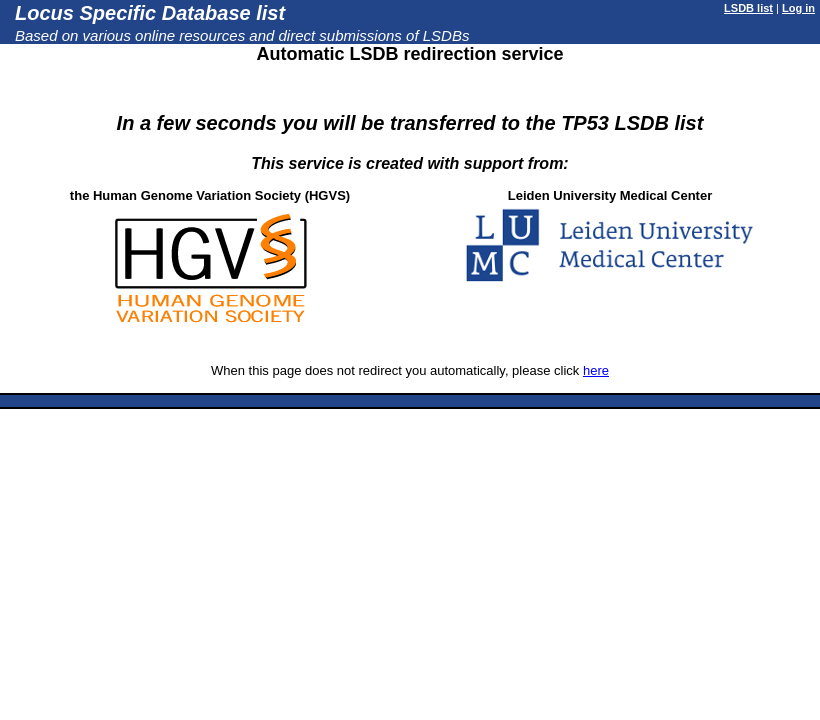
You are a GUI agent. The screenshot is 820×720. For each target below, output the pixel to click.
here (596, 370)
